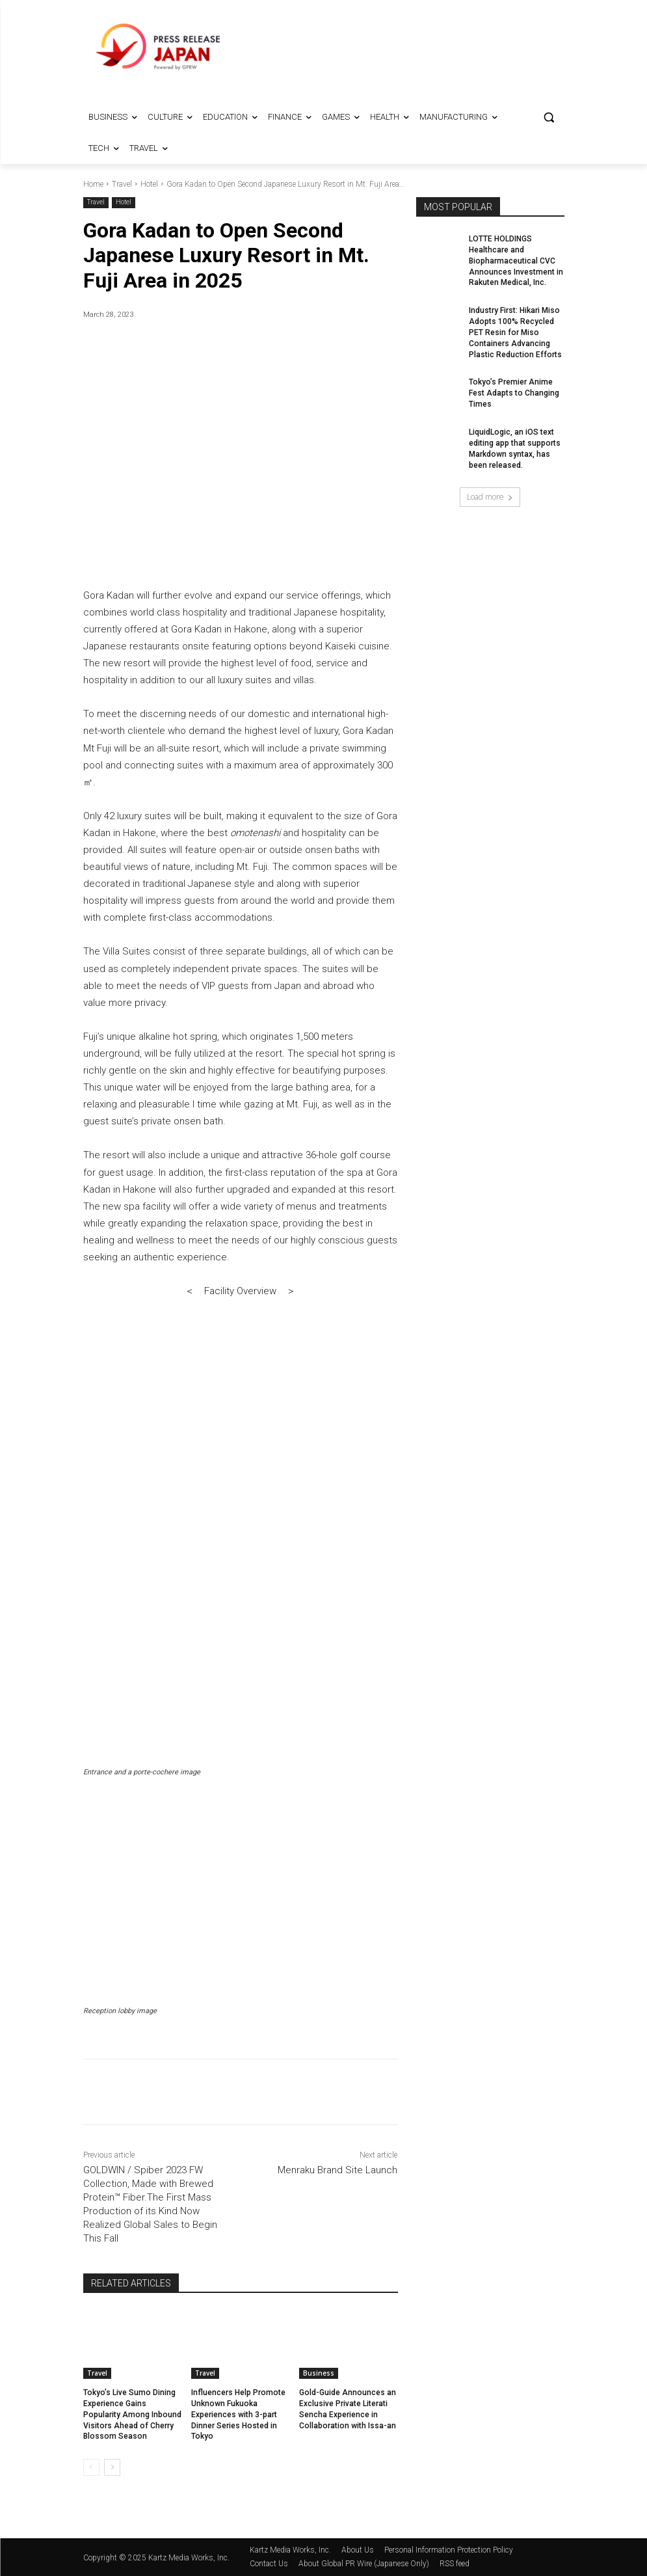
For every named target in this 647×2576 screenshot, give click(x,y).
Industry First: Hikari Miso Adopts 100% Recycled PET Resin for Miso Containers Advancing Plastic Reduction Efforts (515, 332)
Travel (122, 184)
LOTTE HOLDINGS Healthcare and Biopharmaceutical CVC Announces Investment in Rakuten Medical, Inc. (515, 260)
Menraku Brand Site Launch (337, 2170)
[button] (549, 117)
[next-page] (112, 2467)
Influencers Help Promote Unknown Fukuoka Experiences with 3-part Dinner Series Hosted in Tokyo (237, 2414)
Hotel (149, 184)
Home (93, 184)
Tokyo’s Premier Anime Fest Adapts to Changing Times (514, 393)
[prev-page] (91, 2467)
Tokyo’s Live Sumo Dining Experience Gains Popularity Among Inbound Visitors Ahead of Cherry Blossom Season (131, 2414)
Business (318, 2373)
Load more (490, 496)
